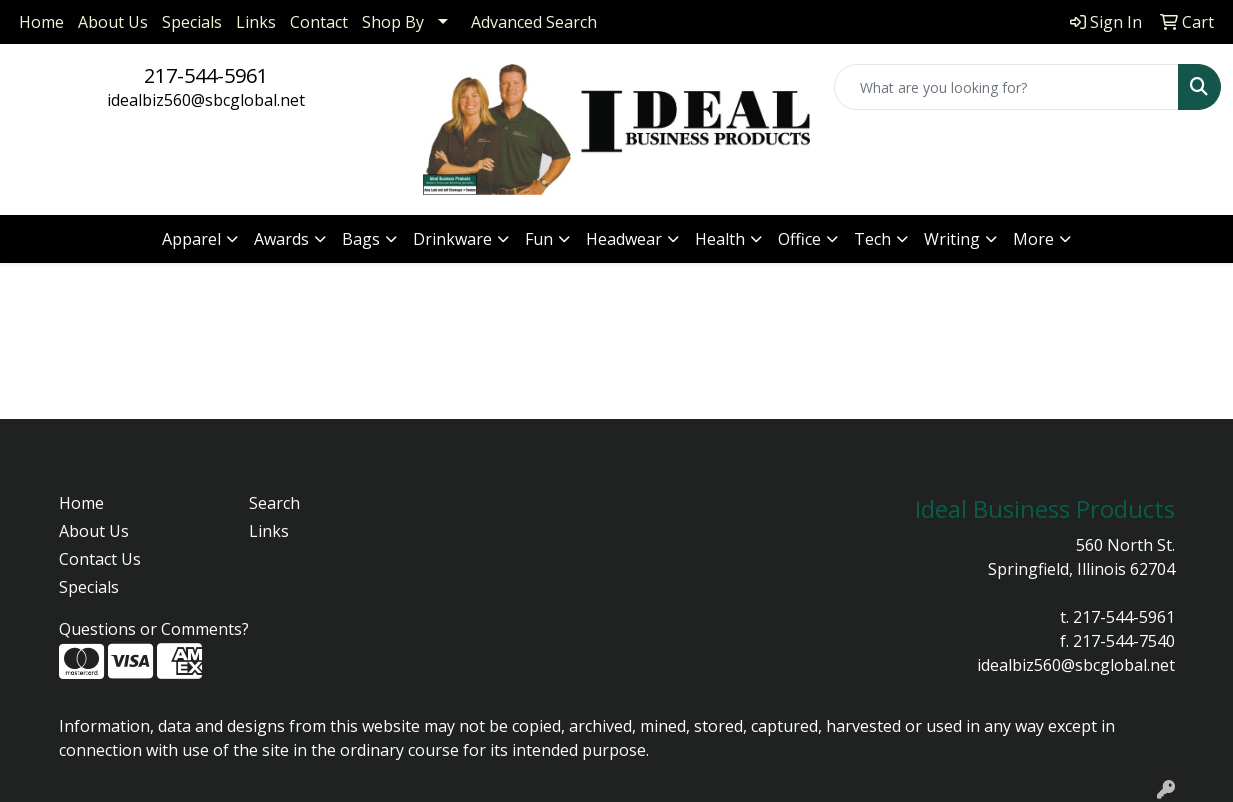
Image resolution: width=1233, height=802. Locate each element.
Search (274, 503)
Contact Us (100, 559)
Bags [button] (361, 239)
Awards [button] (281, 239)
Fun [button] (539, 239)
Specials (192, 22)
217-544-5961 (206, 75)
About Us (113, 22)
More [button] (1033, 239)
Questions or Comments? (154, 629)
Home (41, 22)
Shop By (393, 22)
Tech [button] (872, 239)
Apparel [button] (191, 239)
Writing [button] (952, 239)
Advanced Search (534, 22)
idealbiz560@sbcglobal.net (206, 100)
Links (256, 22)
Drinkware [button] (452, 239)
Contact (319, 22)
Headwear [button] (624, 239)
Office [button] (799, 239)
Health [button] (720, 239)
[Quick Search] (1006, 87)
